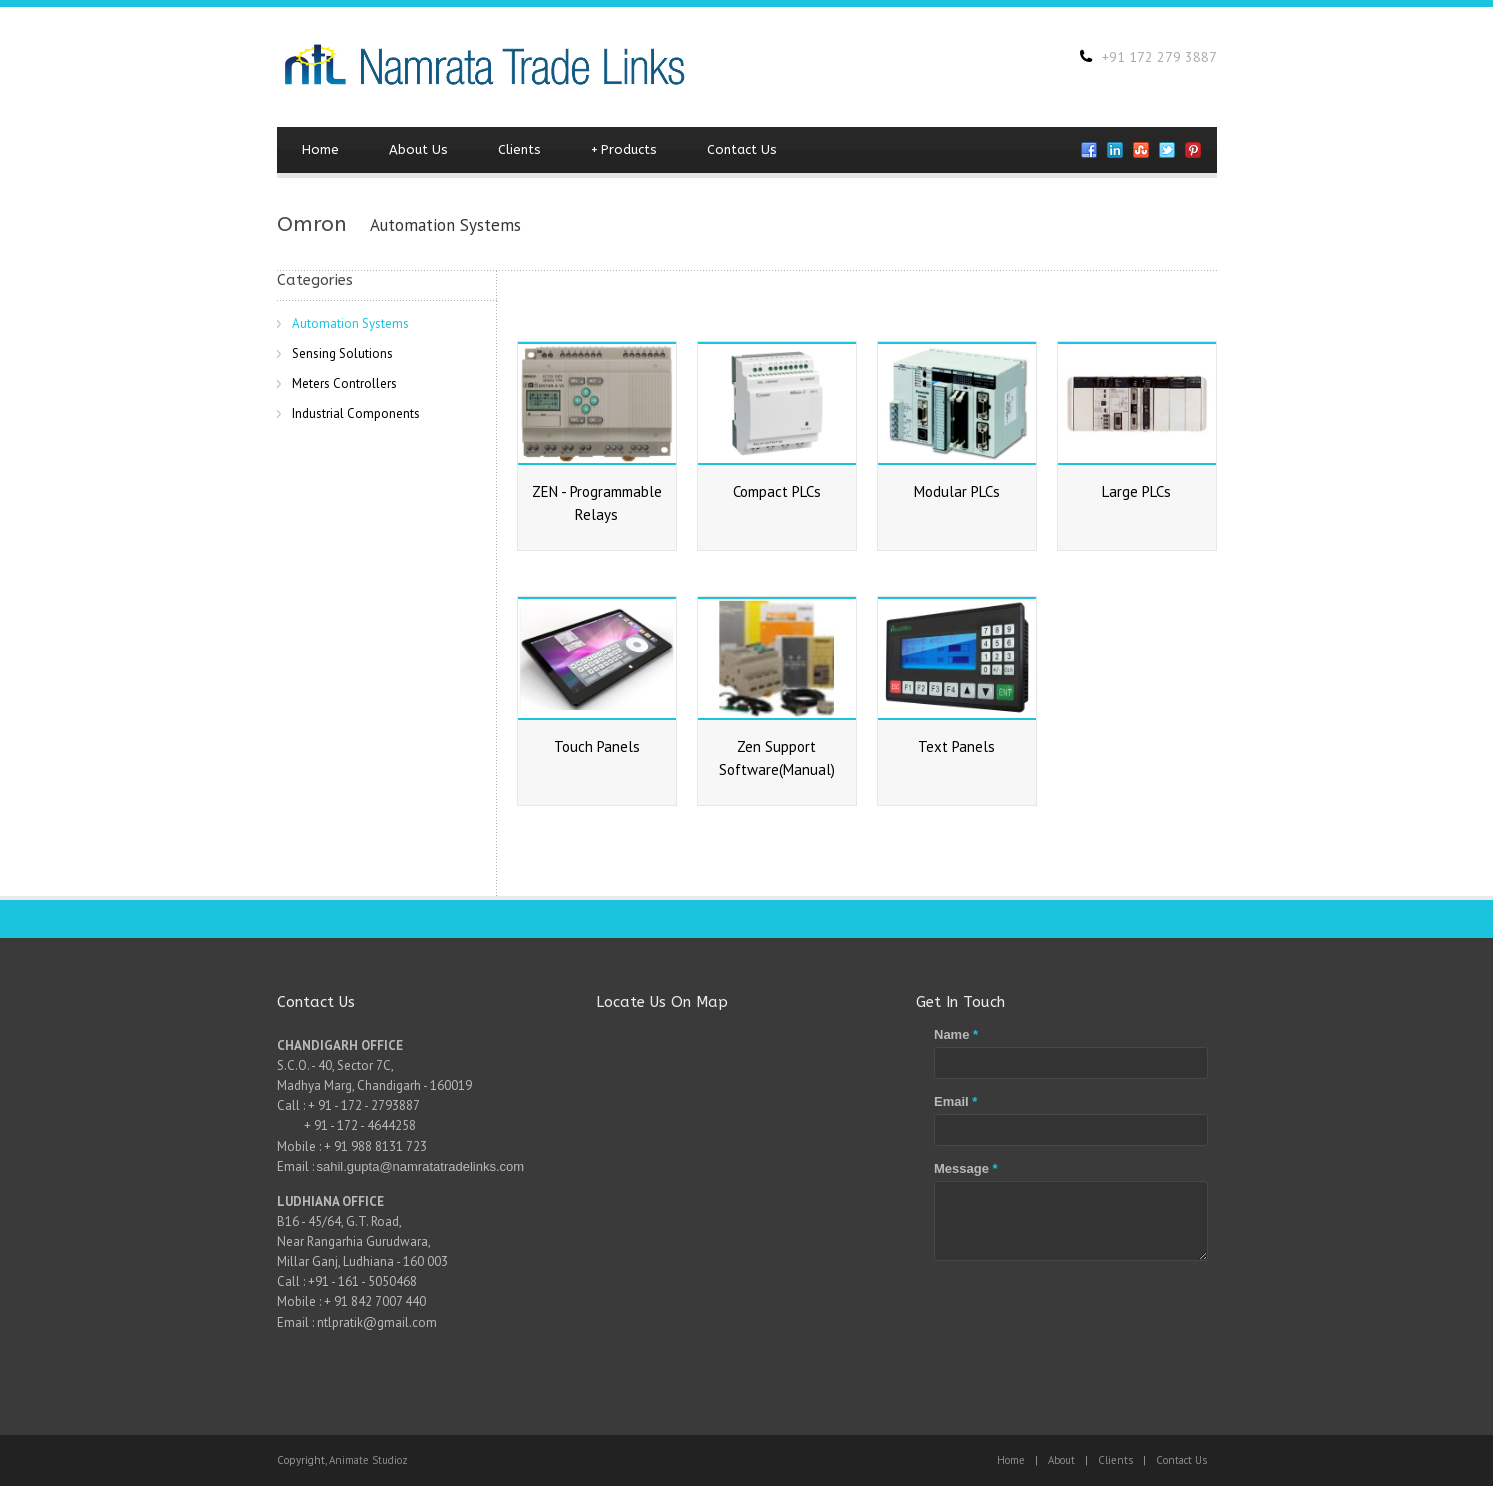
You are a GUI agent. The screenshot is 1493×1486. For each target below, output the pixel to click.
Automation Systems (350, 323)
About (1061, 1460)
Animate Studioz (368, 1460)
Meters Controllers (344, 383)
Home (320, 149)
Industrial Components (356, 413)
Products (624, 150)
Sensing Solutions (342, 353)
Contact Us (742, 149)
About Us (418, 149)
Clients (519, 149)
